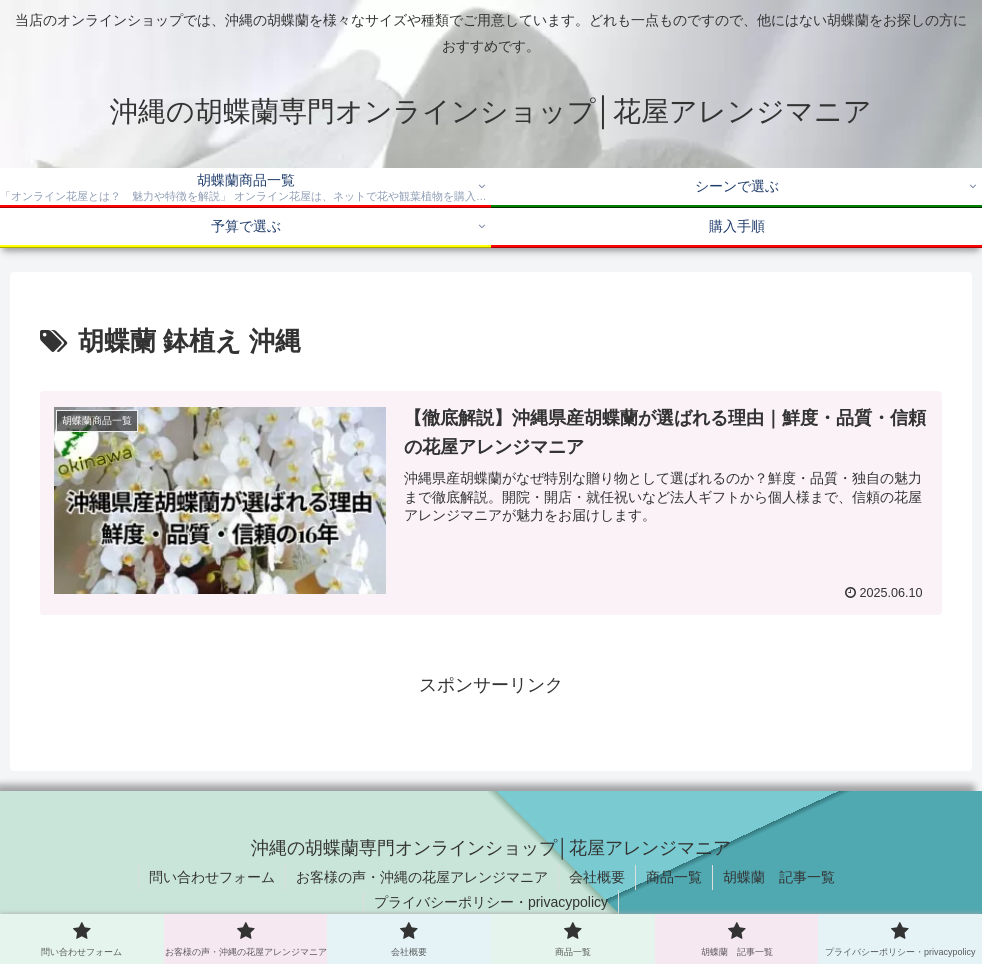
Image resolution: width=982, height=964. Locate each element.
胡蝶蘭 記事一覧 (779, 877)
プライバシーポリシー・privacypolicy (491, 902)
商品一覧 (674, 877)
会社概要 (597, 877)
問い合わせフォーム (212, 877)
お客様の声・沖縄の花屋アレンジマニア (422, 877)
